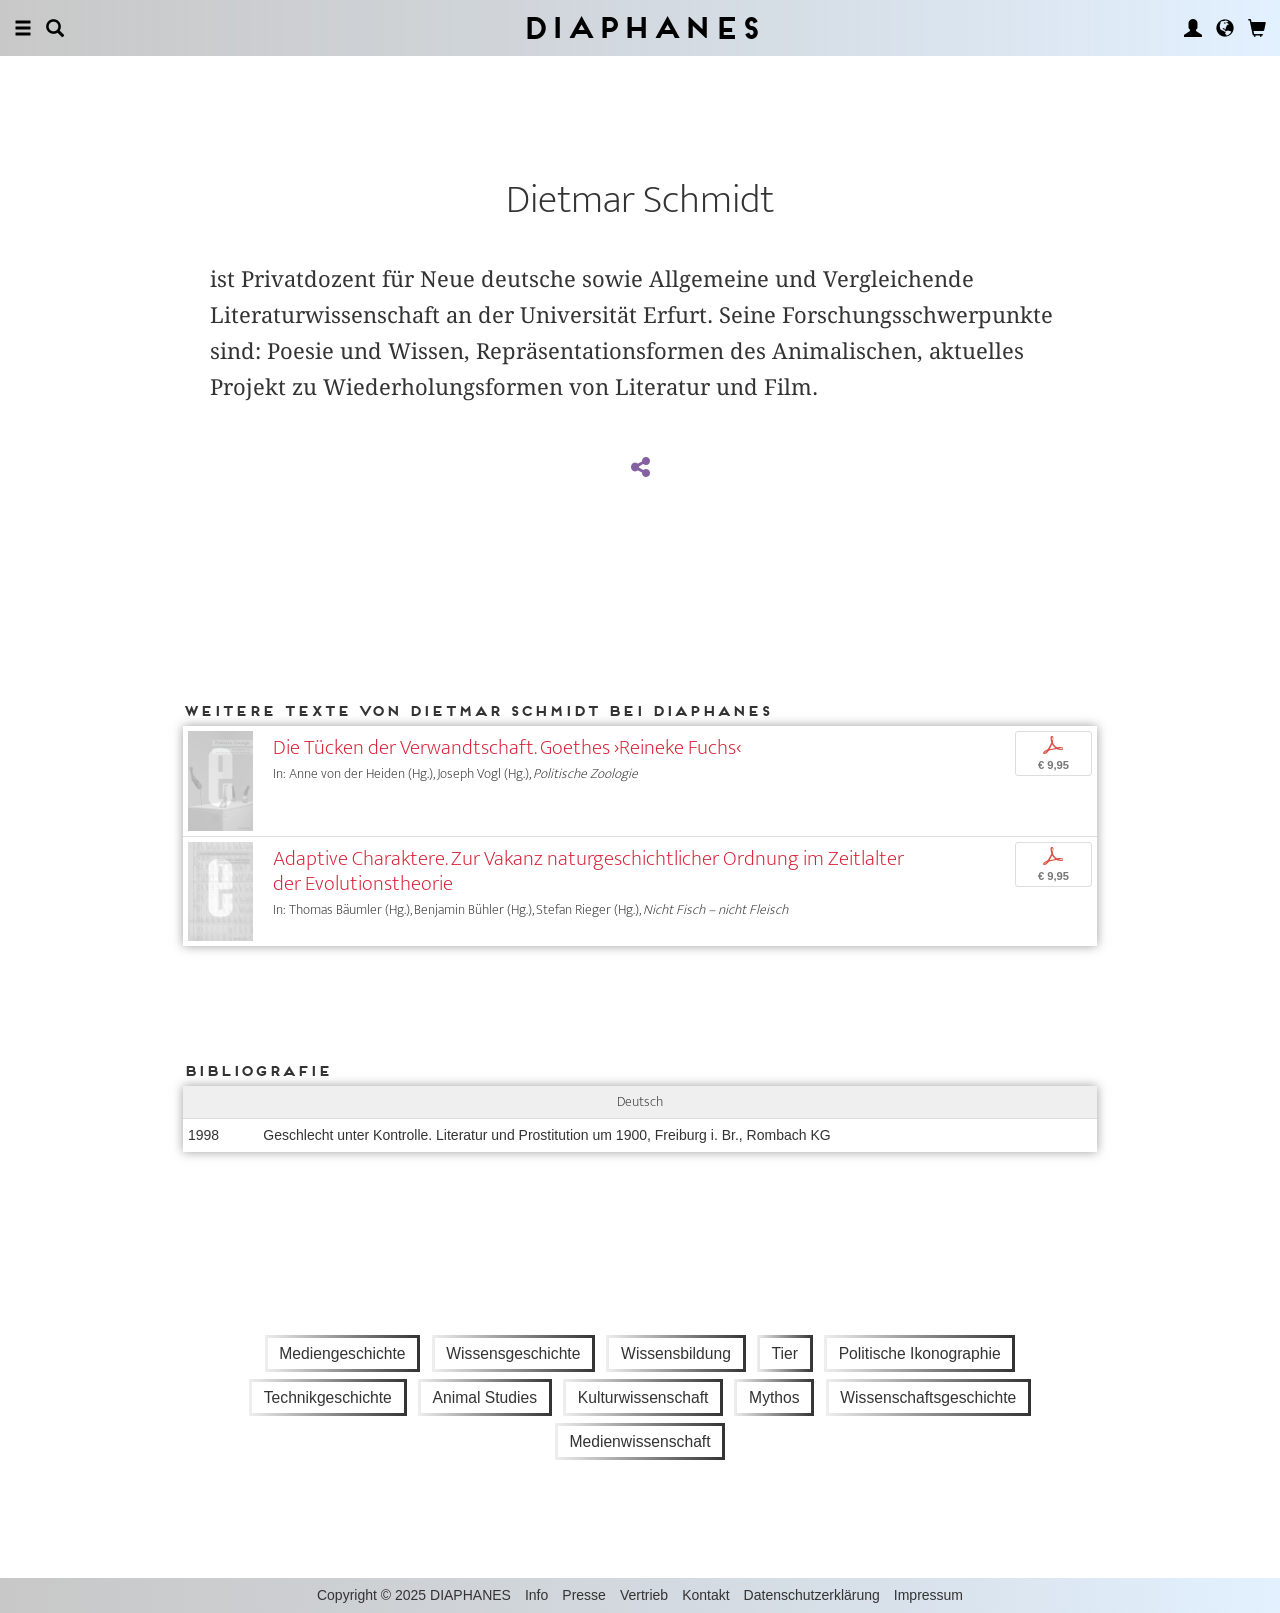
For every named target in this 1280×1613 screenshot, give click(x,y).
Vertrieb (644, 1595)
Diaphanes (640, 27)
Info (536, 1595)
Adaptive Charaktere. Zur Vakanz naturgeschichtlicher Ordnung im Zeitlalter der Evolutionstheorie (588, 871)
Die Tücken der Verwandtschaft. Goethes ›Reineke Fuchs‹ (507, 747)
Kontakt (705, 1595)
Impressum (928, 1595)
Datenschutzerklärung (812, 1595)
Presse (584, 1595)
